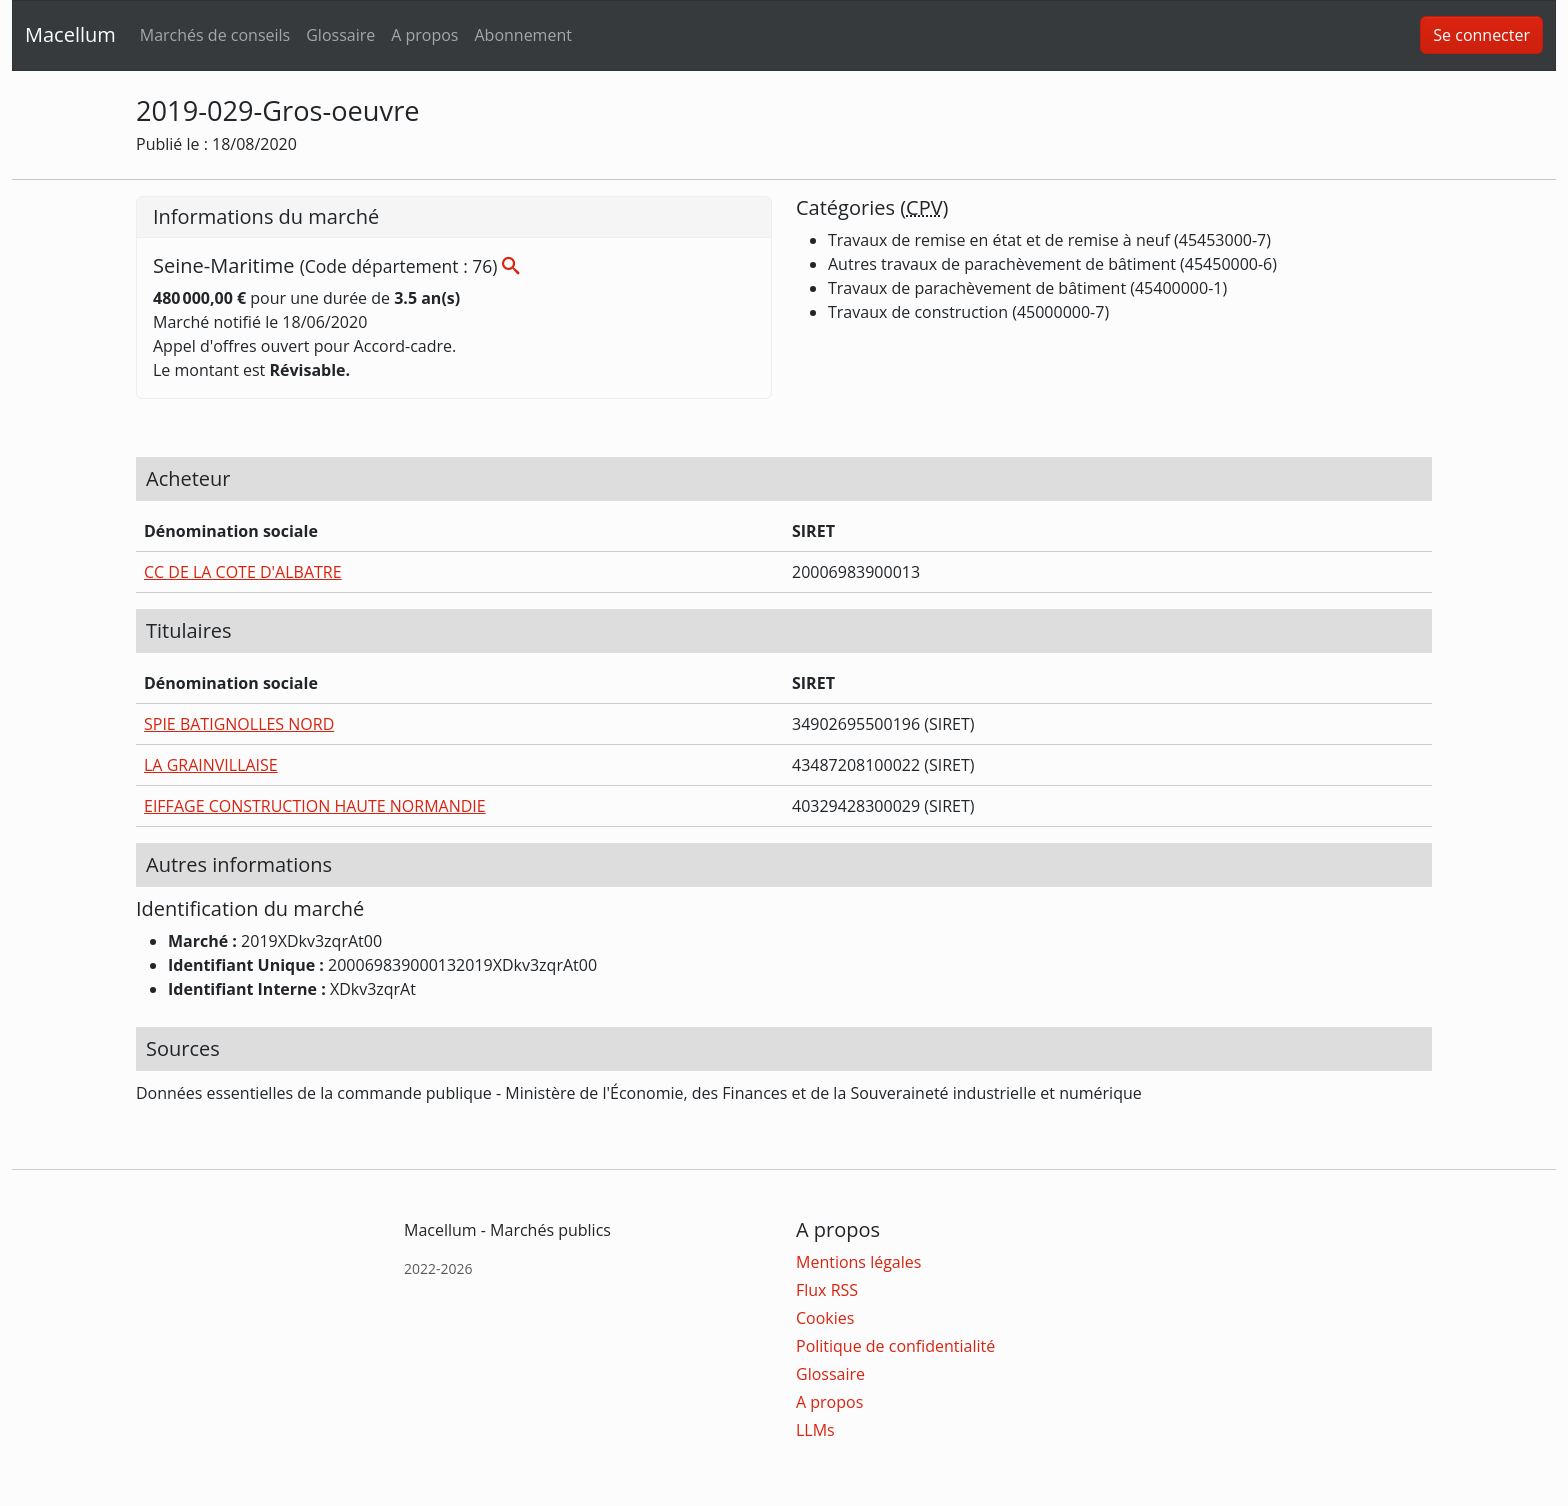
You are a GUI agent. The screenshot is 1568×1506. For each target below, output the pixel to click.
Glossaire (340, 35)
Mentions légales (858, 1262)
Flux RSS (827, 1290)
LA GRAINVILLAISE (211, 765)
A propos (424, 35)
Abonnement (522, 35)
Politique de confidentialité (895, 1346)
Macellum (70, 34)
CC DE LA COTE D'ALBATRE (243, 572)
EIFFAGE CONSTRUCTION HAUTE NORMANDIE (315, 806)
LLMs (815, 1430)
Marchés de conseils (215, 35)
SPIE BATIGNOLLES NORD (239, 724)
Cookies (825, 1318)
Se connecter (1481, 35)
